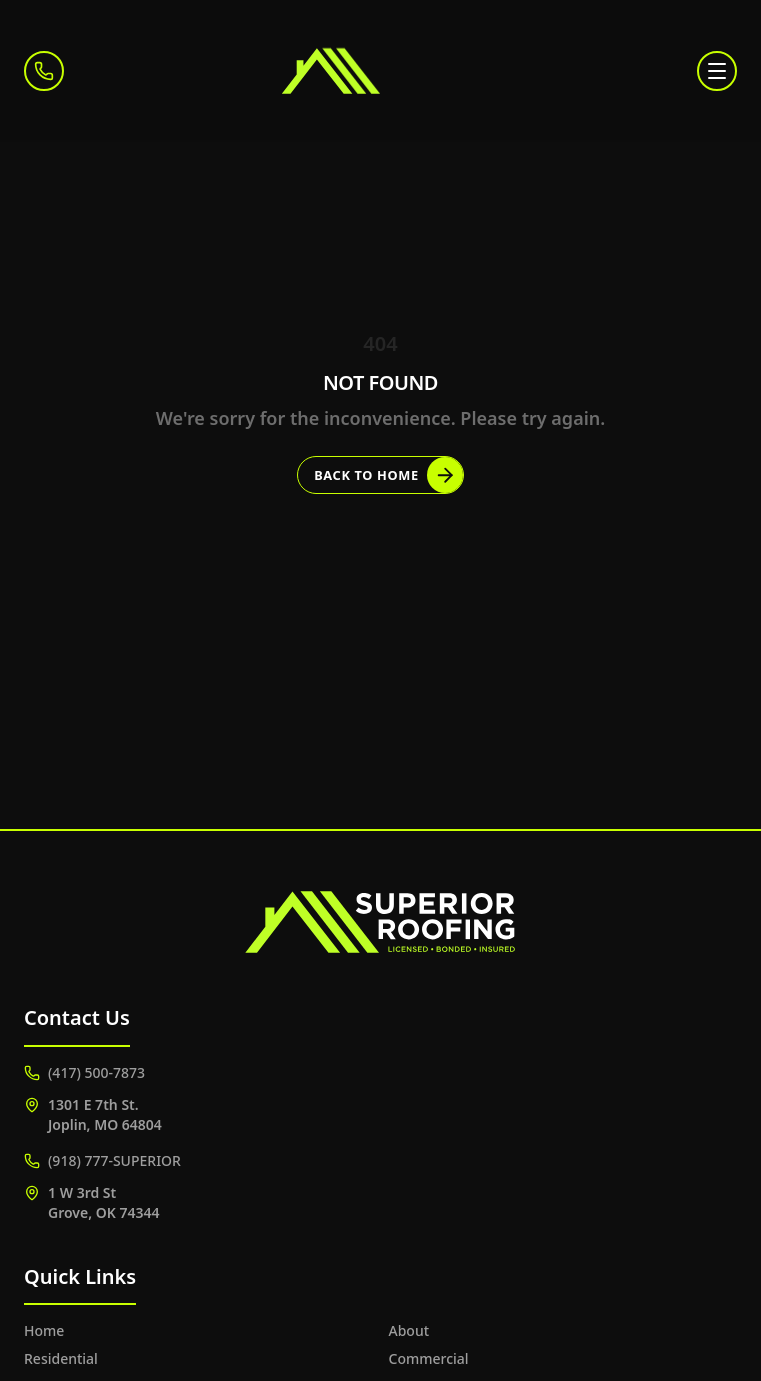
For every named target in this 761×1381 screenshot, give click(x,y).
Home (44, 1330)
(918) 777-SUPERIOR (102, 1160)
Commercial (429, 1358)
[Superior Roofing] (380, 71)
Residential (61, 1358)
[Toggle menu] (717, 71)
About (409, 1330)
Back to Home (388, 475)
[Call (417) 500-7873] (44, 71)
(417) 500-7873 (84, 1072)
